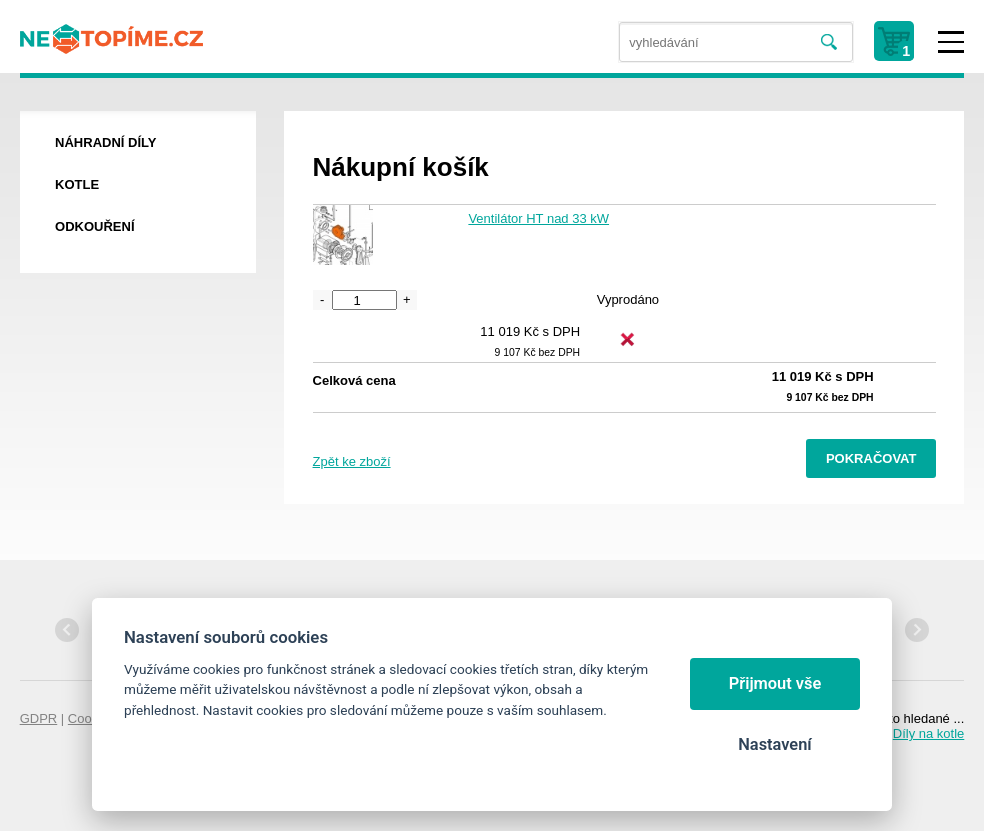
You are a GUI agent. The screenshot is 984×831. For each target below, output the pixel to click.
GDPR (39, 718)
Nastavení (774, 744)
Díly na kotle (929, 733)
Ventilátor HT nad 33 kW (538, 218)
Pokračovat (871, 458)
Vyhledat (829, 42)
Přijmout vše (775, 683)
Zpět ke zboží (352, 461)
